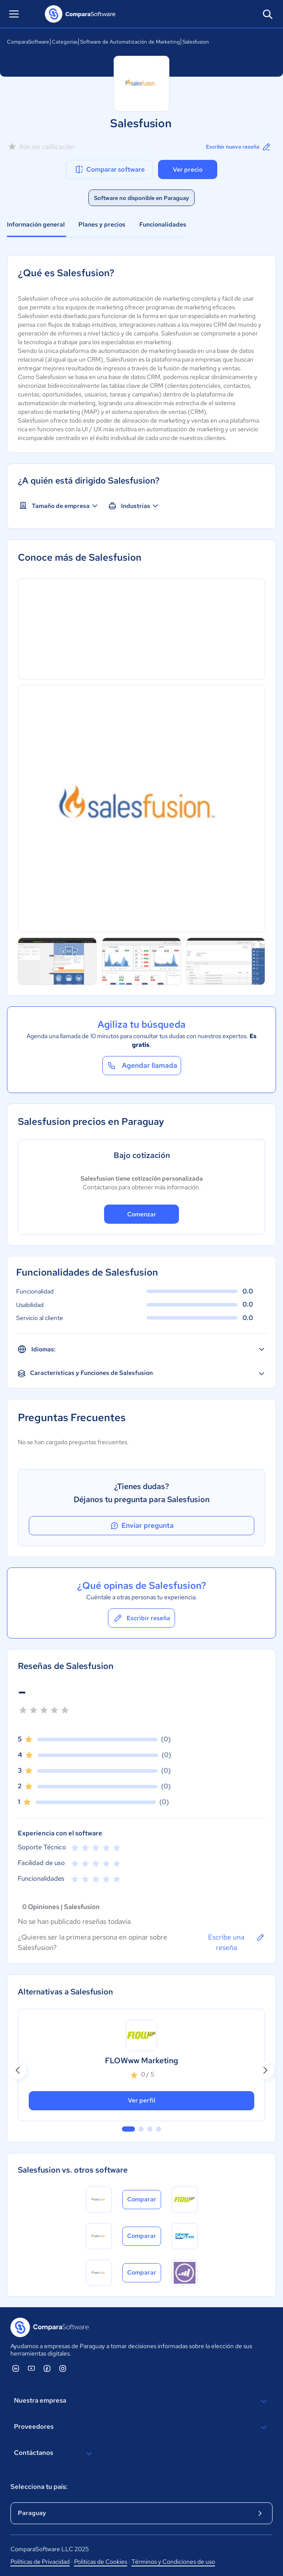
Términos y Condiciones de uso (173, 2562)
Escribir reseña (141, 1618)
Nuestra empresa (141, 2401)
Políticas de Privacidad (40, 2562)
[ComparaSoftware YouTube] (31, 2368)
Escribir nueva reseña (239, 147)
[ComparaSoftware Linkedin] (15, 2368)
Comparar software (109, 169)
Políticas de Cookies (100, 2562)
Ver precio (187, 169)
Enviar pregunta (141, 1525)
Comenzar (141, 1214)
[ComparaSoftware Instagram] (62, 2368)
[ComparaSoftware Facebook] (47, 2368)
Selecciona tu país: (38, 2486)
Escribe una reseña (236, 1942)
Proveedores (141, 2427)
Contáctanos (54, 2453)
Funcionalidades (162, 224)
